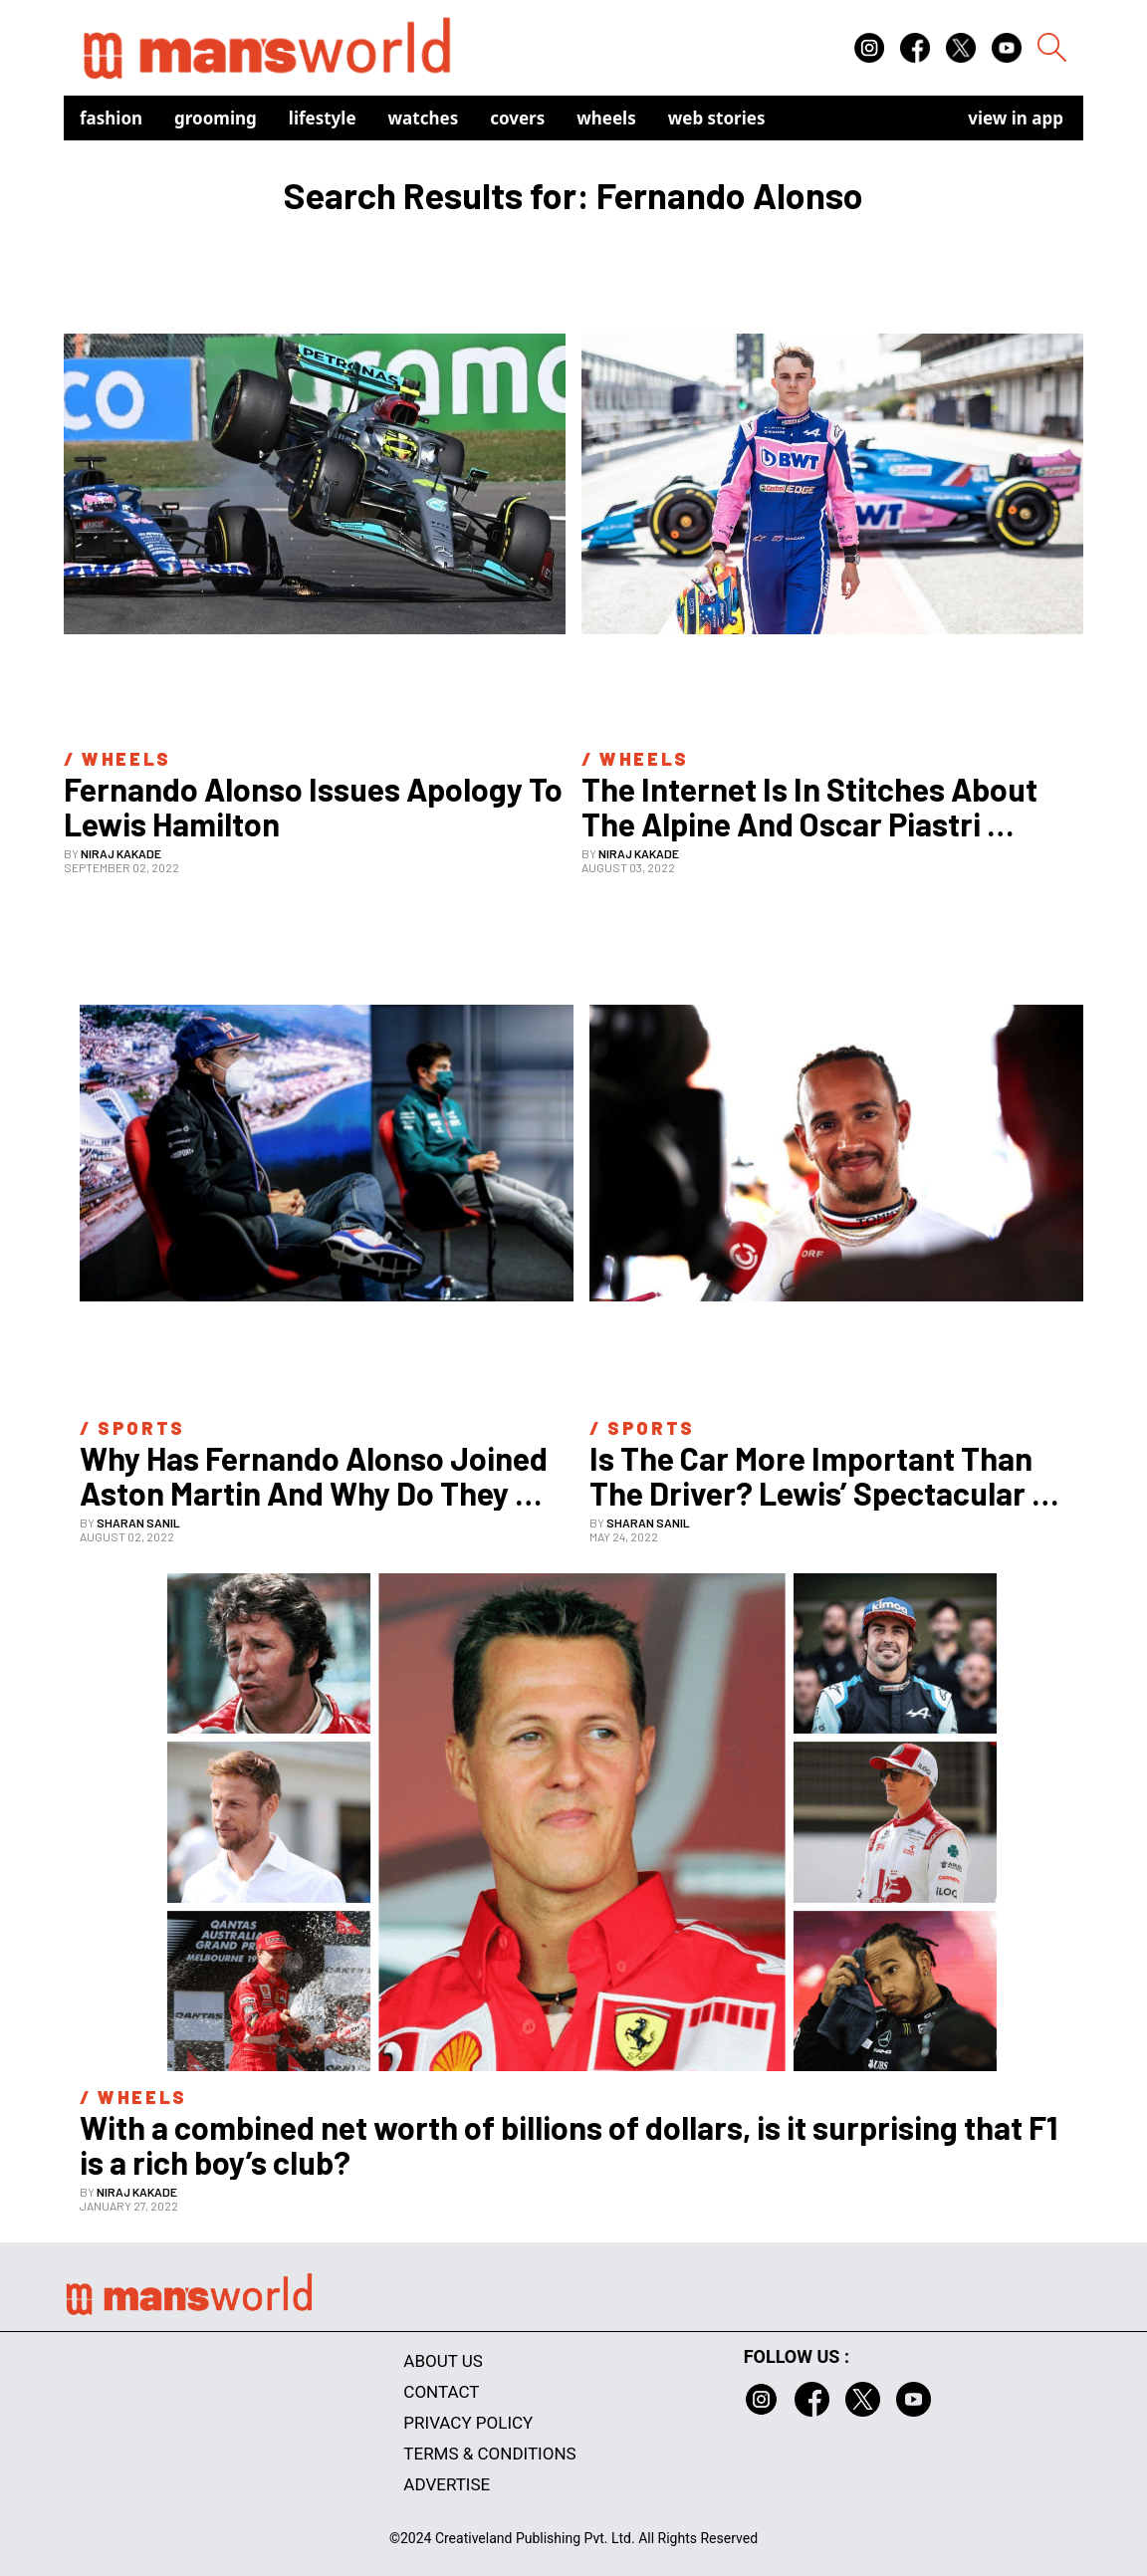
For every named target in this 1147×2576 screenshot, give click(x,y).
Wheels (606, 118)
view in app (1015, 118)
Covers (517, 118)
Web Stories (717, 118)
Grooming (215, 118)
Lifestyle (322, 118)
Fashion (111, 118)
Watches (423, 118)
